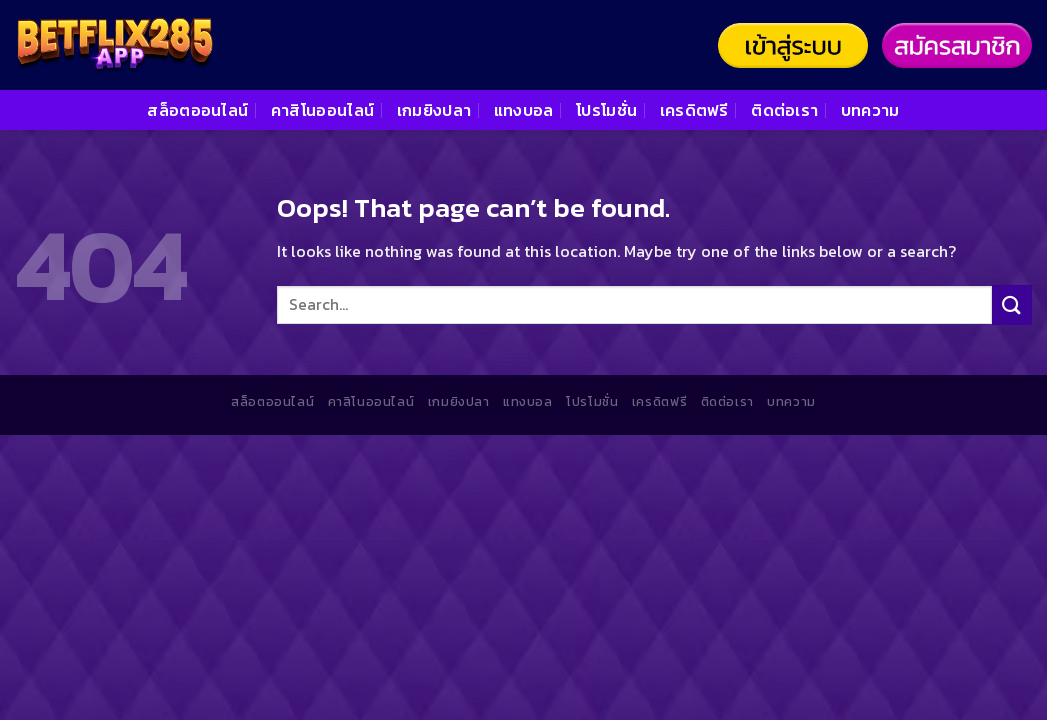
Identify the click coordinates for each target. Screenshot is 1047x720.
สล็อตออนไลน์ (197, 110)
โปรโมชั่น (606, 110)
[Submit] (1012, 304)
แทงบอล (524, 110)
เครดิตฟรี (694, 110)
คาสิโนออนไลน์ (323, 110)
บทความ (870, 110)
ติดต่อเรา (784, 110)
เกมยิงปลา (434, 110)
